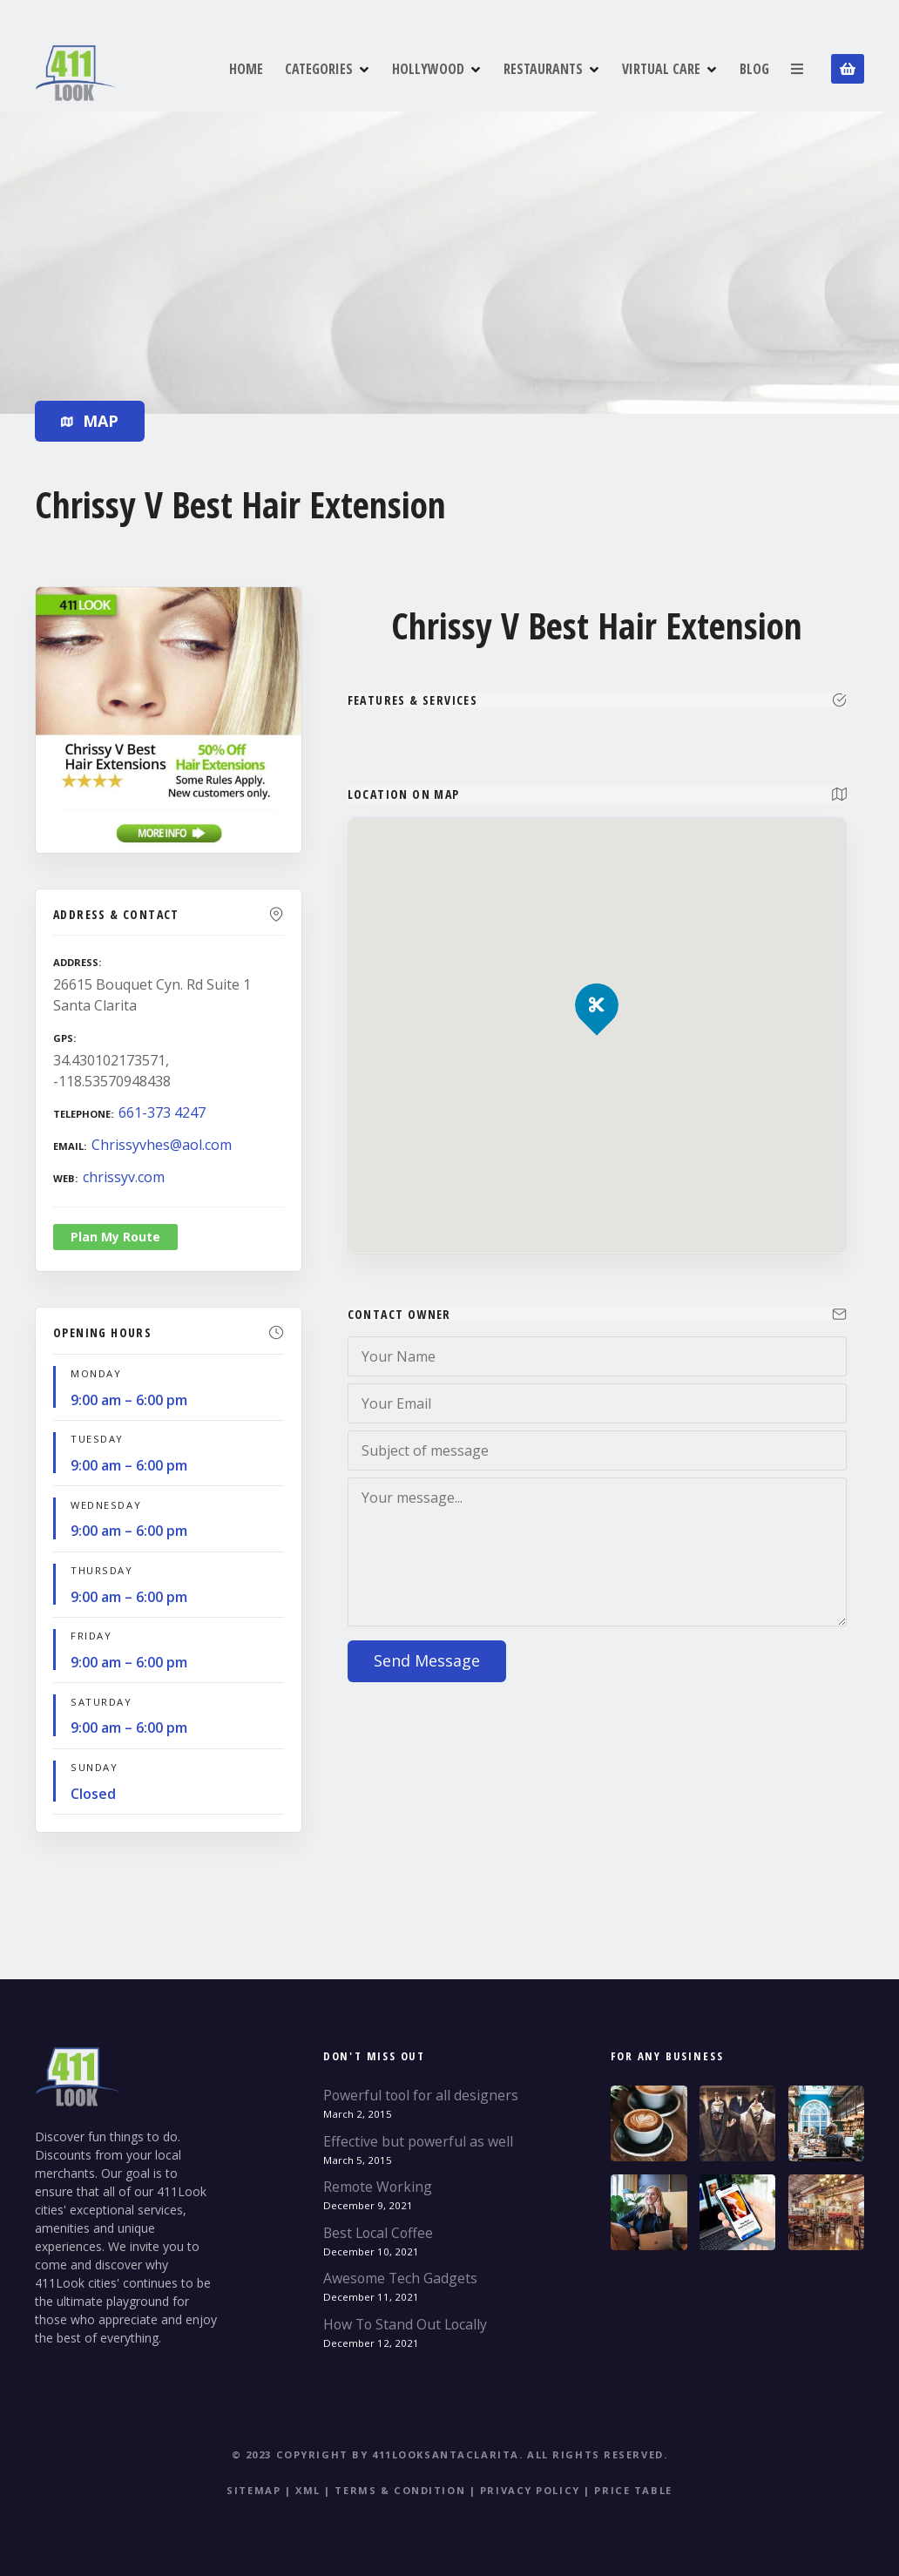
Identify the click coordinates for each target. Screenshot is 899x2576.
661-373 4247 (162, 1112)
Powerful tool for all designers (420, 2095)
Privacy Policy (530, 2490)
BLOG (754, 68)
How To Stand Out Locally (405, 2324)
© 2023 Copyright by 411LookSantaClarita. (378, 2454)
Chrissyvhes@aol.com (161, 1144)
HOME (246, 68)
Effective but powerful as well (418, 2141)
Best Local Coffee (378, 2232)
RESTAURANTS (543, 68)
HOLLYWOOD (428, 68)
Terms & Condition (400, 2490)
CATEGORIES (319, 68)
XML (308, 2490)
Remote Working (377, 2186)
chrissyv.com (124, 1177)
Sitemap (253, 2490)
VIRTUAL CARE (661, 68)
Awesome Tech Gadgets (400, 2278)
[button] (597, 975)
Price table (633, 2490)
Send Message (427, 1660)
